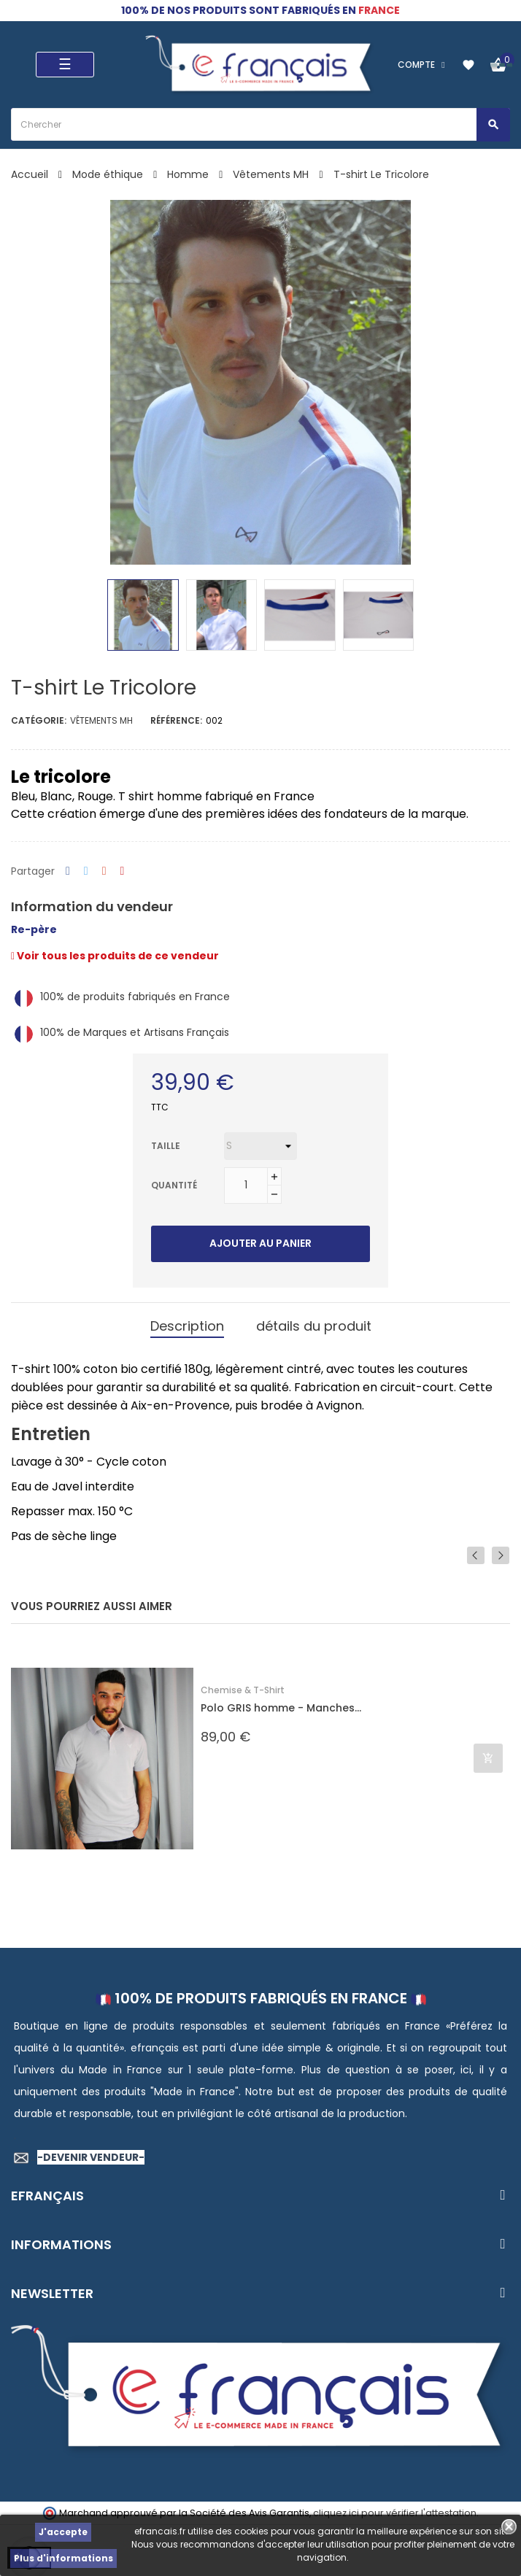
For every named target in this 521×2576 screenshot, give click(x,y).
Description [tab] (187, 1326)
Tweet (86, 871)
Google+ (104, 871)
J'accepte (63, 2532)
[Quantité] (246, 1185)
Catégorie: (38, 720)
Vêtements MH (101, 720)
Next (500, 1555)
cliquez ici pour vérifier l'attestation (394, 2513)
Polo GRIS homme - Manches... (281, 1708)
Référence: (176, 720)
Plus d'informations (63, 2558)
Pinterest (122, 871)
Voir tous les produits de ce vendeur (115, 955)
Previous (476, 1555)
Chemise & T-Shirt (243, 1690)
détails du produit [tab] (313, 1326)
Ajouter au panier (260, 1243)
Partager (68, 871)
